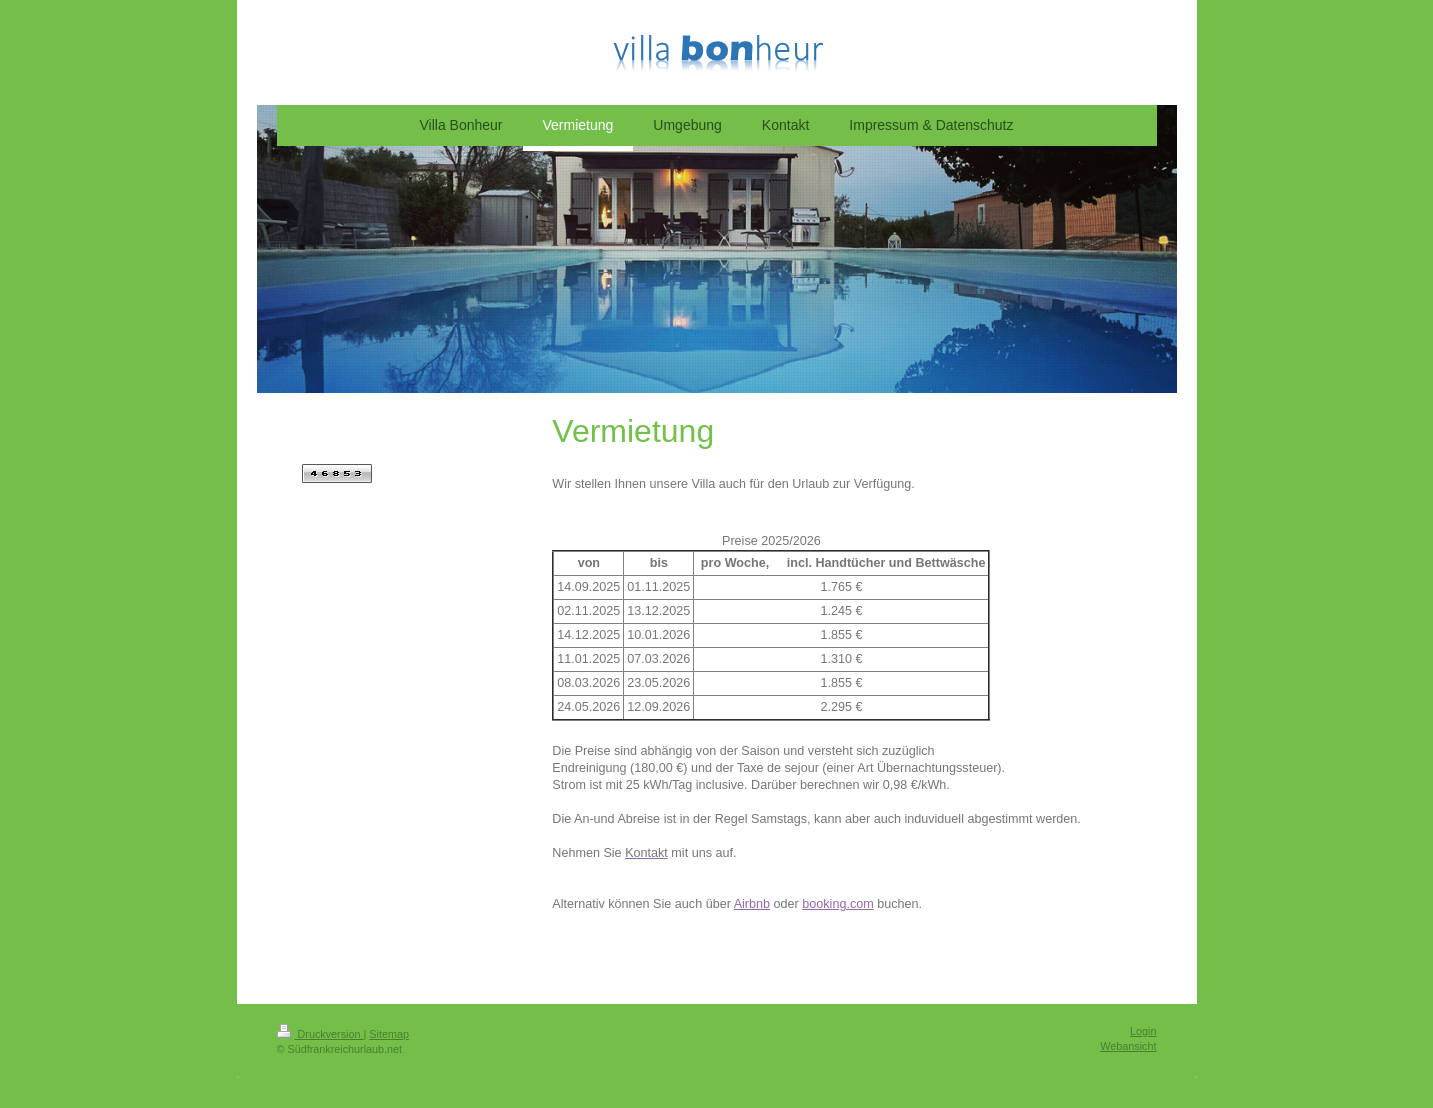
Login (1143, 1031)
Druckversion (320, 1034)
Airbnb (752, 904)
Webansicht (1128, 1046)
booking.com (837, 904)
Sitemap (389, 1034)
